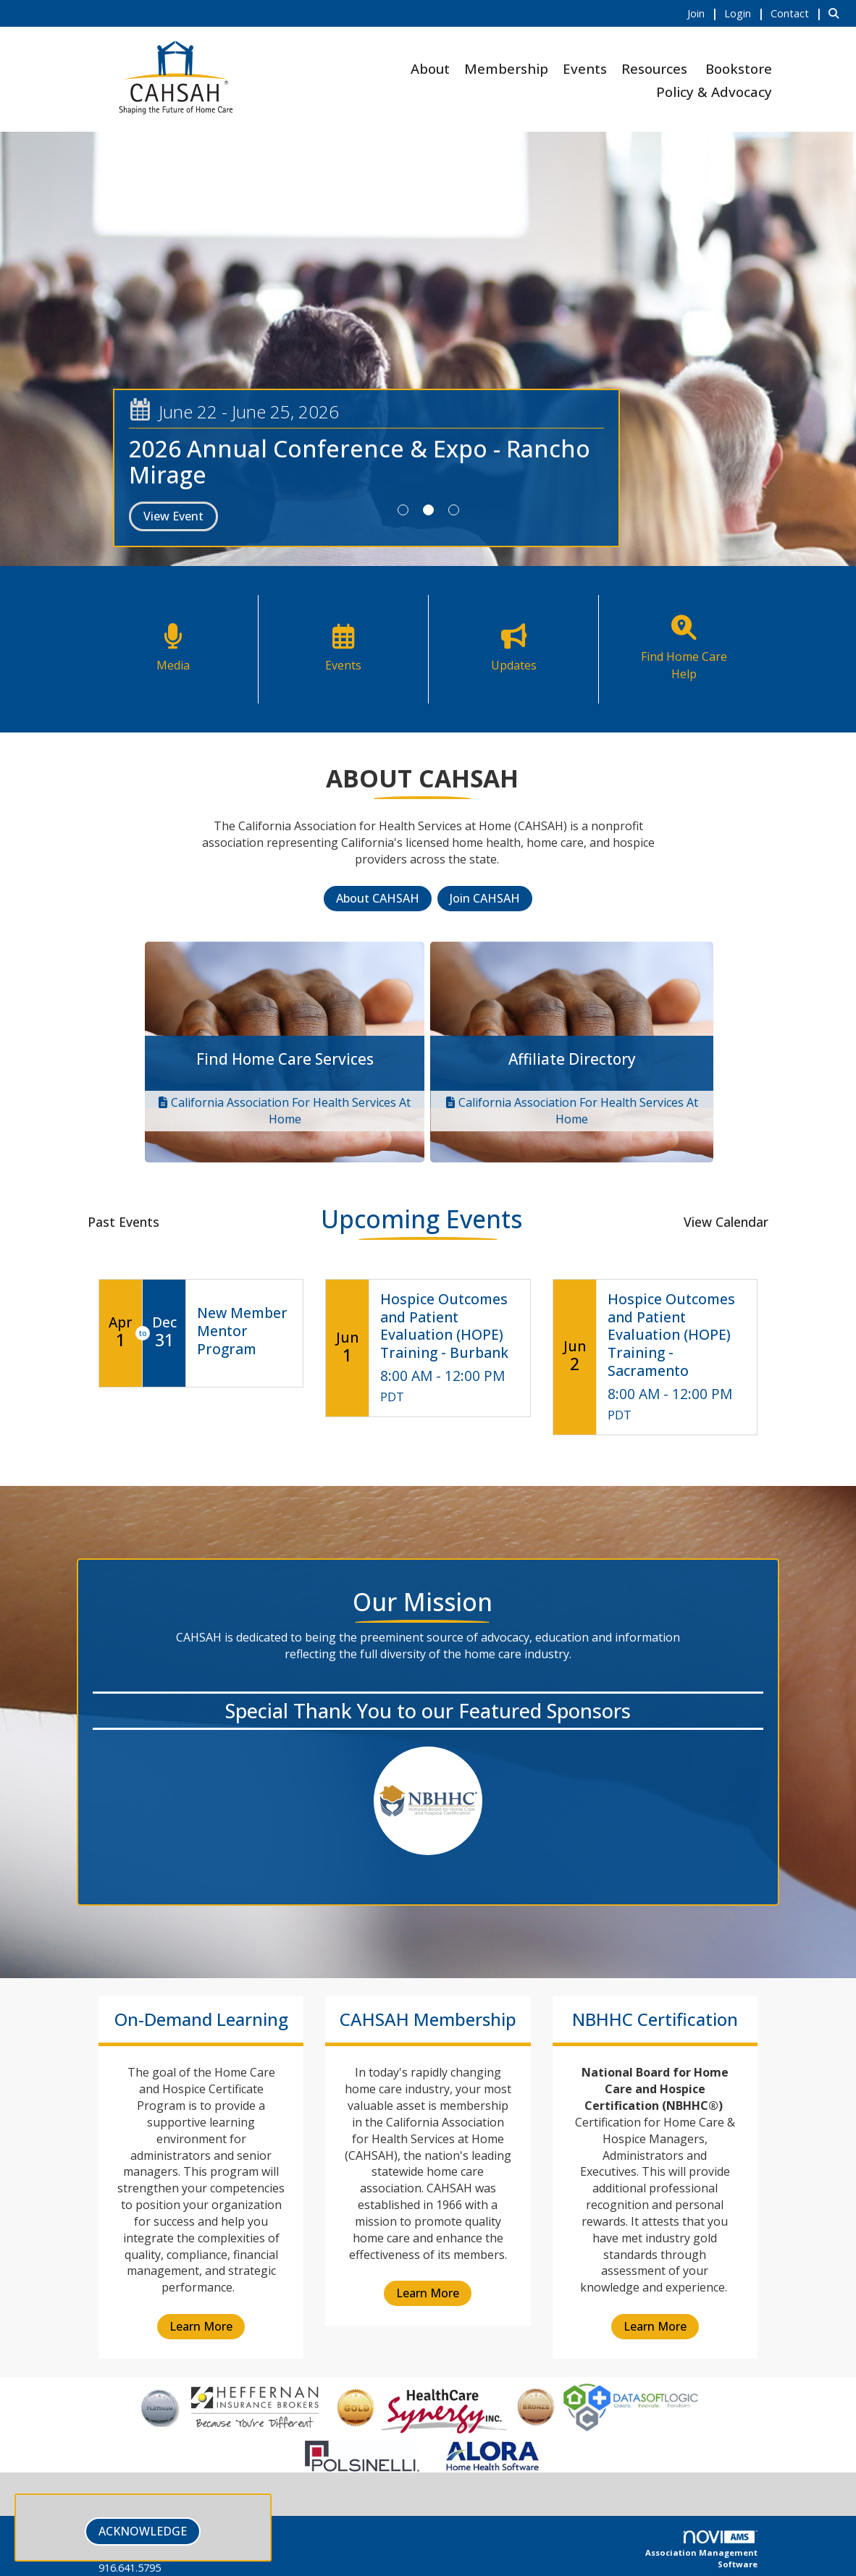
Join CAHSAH (485, 898)
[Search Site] (836, 13)
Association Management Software (701, 2549)
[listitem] (704, 13)
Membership (506, 68)
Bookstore (738, 68)
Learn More (200, 2326)
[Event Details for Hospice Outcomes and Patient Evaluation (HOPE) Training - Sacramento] (677, 1336)
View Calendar (726, 1221)
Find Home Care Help (684, 665)
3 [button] (453, 509)
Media (173, 665)
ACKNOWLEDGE (142, 2531)
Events (585, 68)
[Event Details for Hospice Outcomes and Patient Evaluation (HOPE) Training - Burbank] (449, 1327)
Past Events (123, 1221)
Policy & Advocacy (714, 92)
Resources (654, 68)
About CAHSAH (377, 898)
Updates (514, 665)
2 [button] (428, 509)
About (430, 68)
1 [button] (403, 509)
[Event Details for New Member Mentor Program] (244, 1331)
